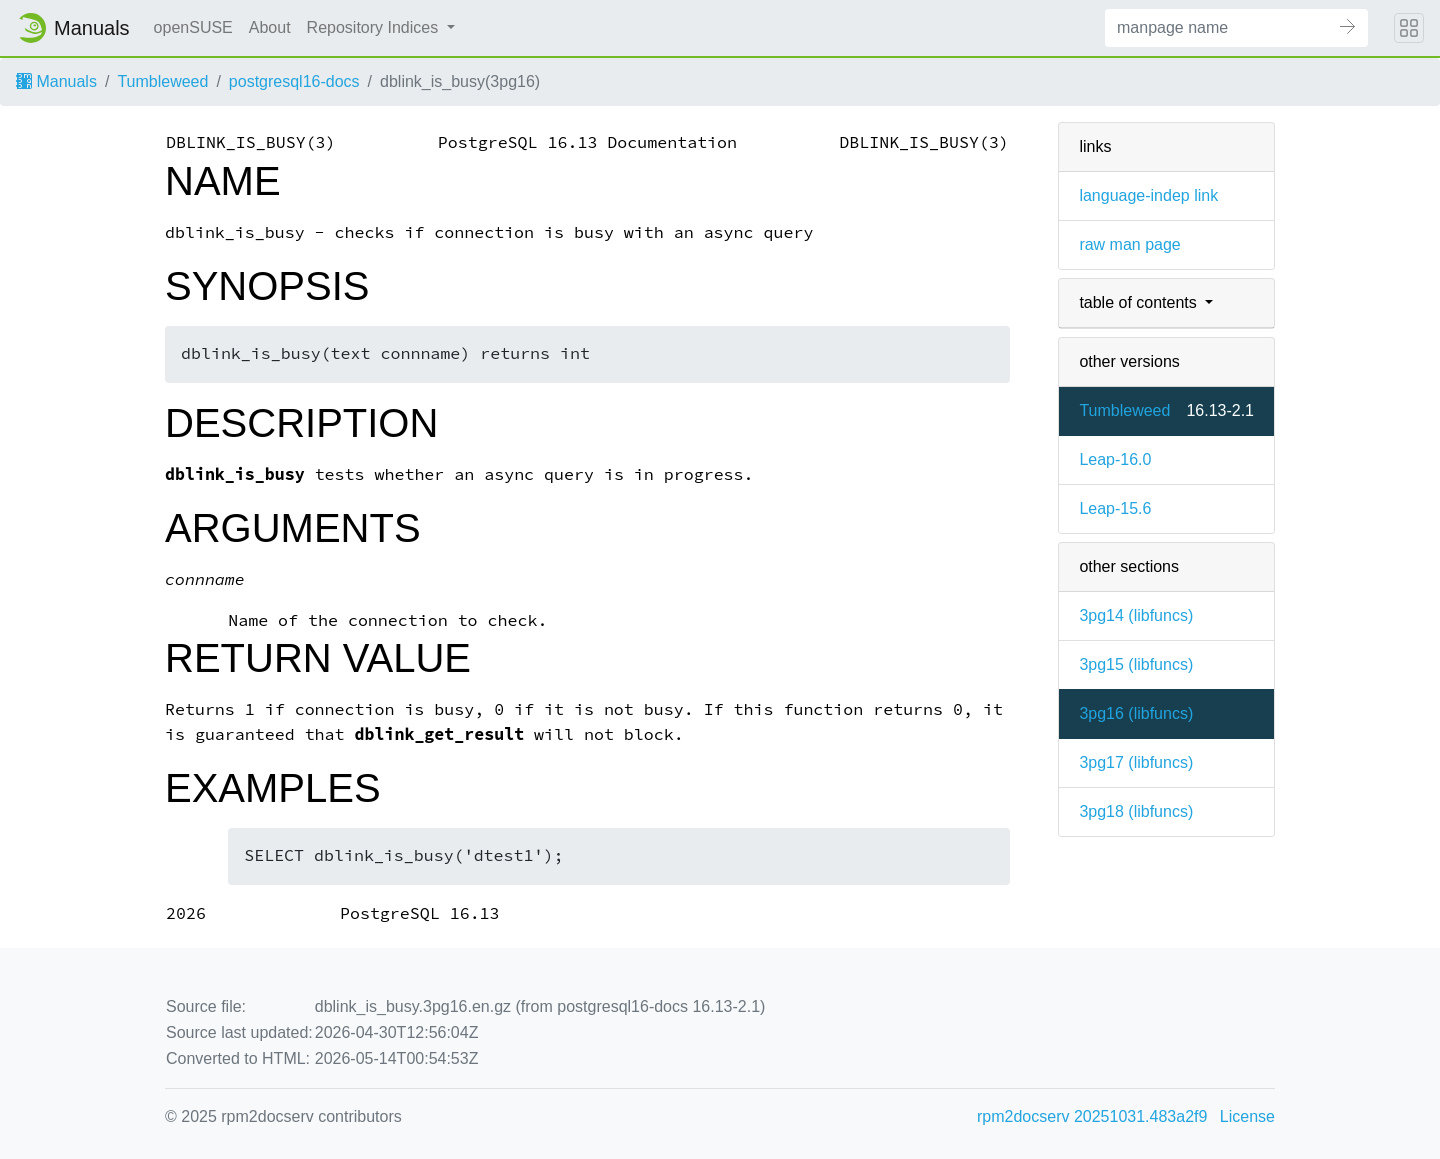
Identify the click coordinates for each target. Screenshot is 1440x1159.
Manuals (56, 81)
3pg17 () (1136, 762)
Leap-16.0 (1115, 459)
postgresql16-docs (294, 81)
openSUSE (193, 27)
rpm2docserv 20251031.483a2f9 (1092, 1116)
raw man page (1129, 244)
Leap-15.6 (1115, 508)
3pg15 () (1136, 664)
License (1247, 1116)
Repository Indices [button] (375, 27)
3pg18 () (1136, 811)
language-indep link (1148, 195)
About (270, 27)
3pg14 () (1136, 615)
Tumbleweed (162, 81)
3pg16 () (1136, 713)
